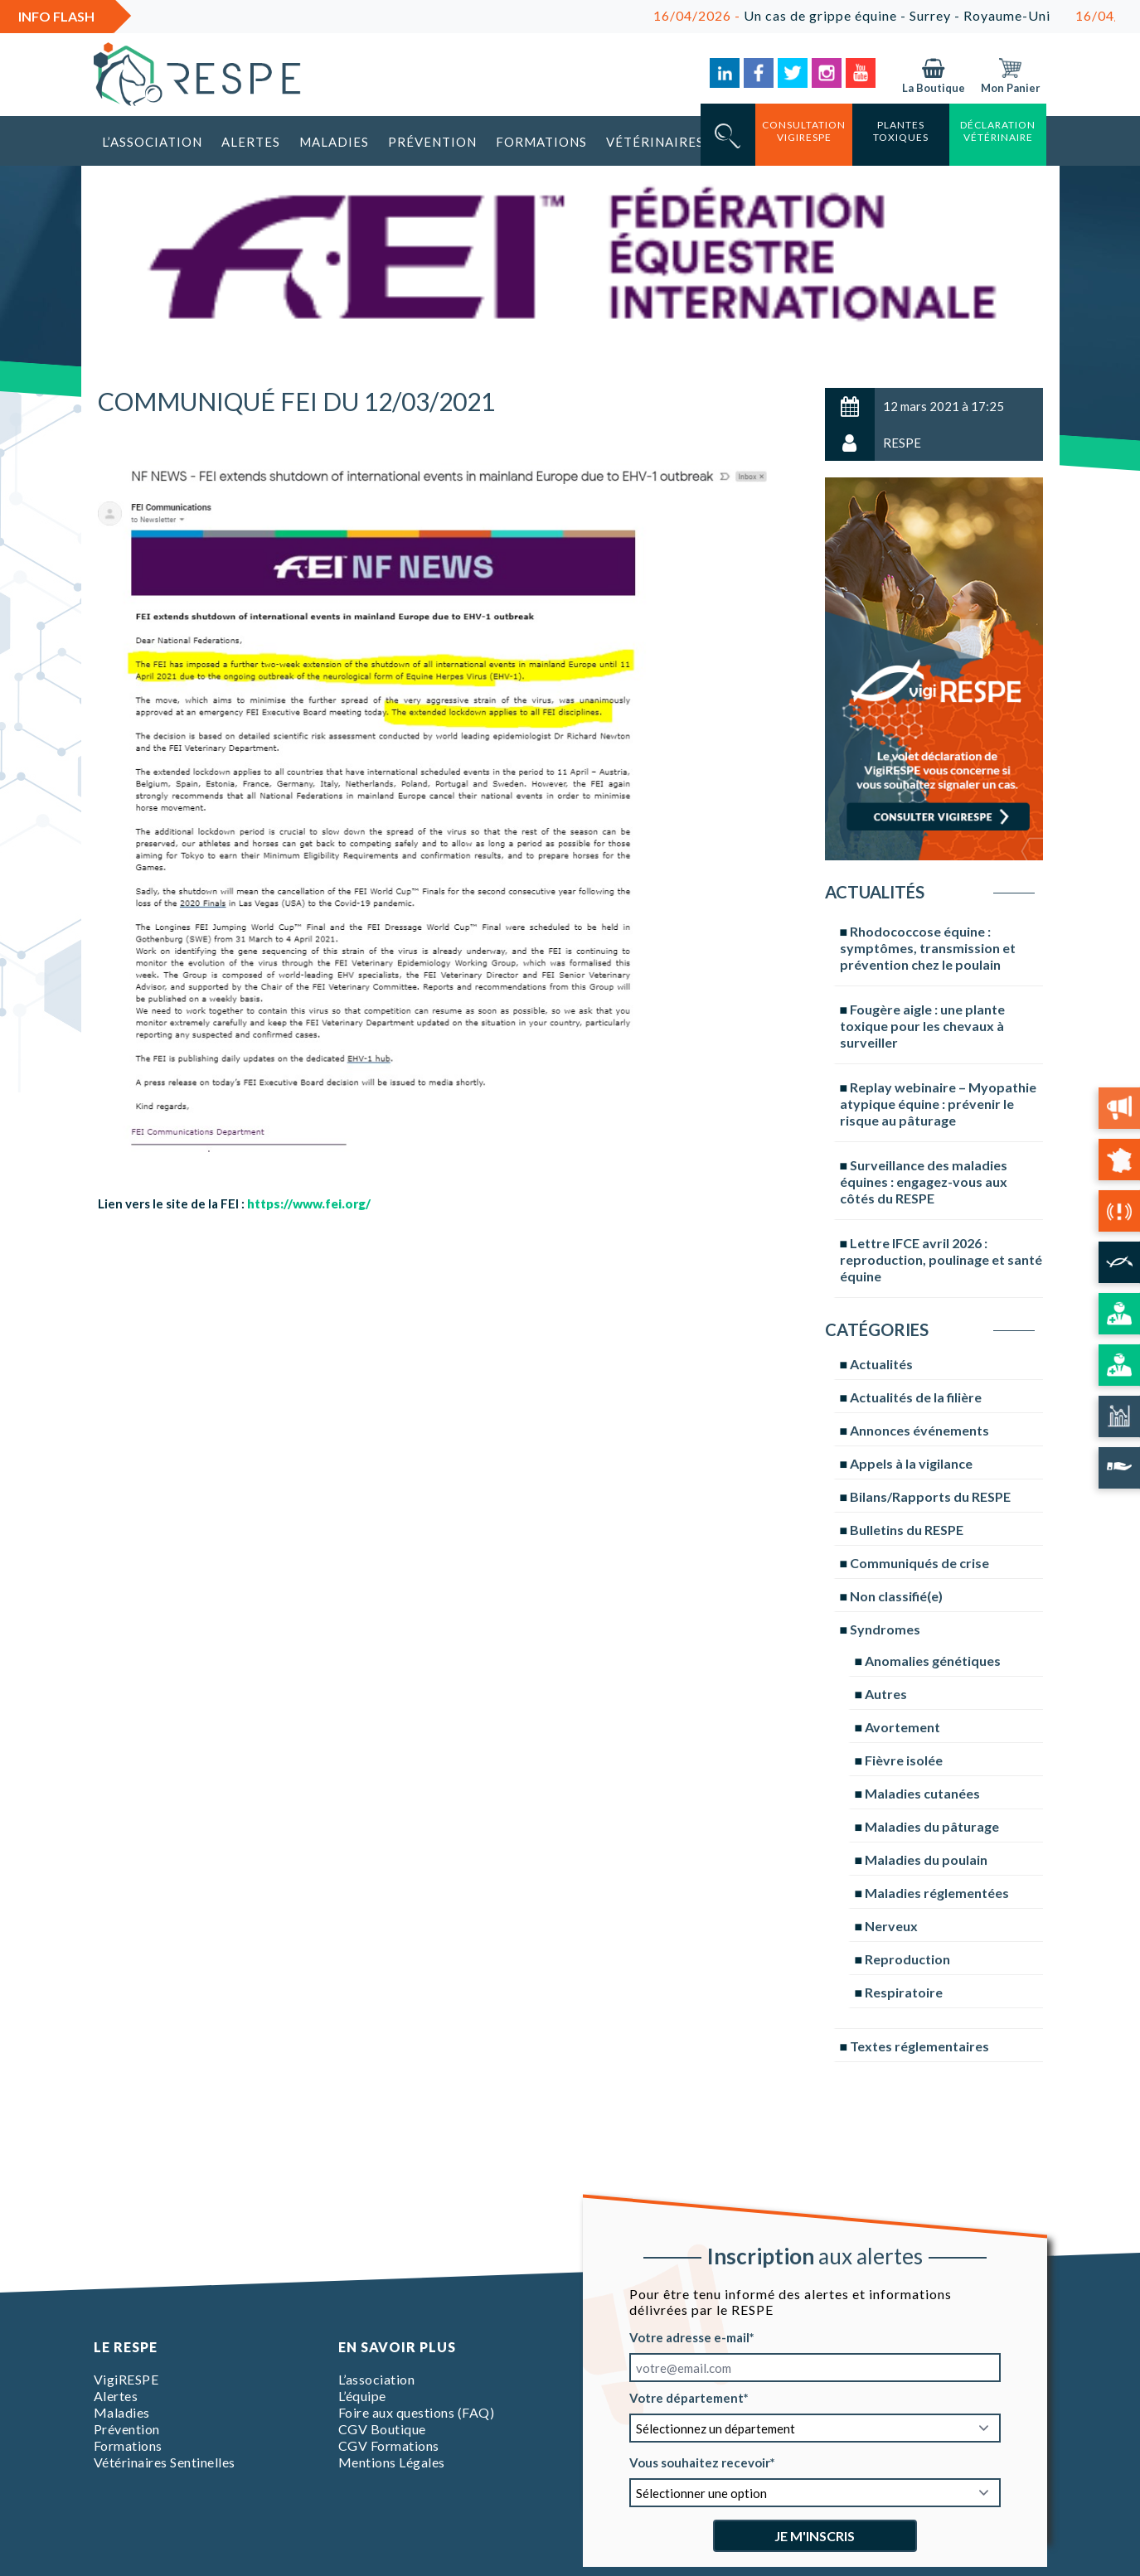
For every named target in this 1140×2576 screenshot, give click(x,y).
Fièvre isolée (904, 1760)
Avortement (902, 1727)
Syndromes (885, 1629)
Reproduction (907, 1959)
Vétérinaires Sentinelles (164, 2462)
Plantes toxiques (901, 131)
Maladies (334, 141)
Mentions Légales (391, 2462)
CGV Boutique (382, 2429)
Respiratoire (904, 1992)
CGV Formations (388, 2445)
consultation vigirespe (804, 131)
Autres (886, 1694)
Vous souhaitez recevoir (699, 2462)
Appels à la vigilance (911, 1463)
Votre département (686, 2397)
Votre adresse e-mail (689, 2337)
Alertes (250, 141)
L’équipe (362, 2396)
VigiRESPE (126, 2379)
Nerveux (891, 1926)
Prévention (432, 141)
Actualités (881, 1364)
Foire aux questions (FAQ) (416, 2412)
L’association (152, 141)
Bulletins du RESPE (906, 1529)
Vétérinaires (655, 141)
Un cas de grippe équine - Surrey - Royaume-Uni (877, 15)
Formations (541, 141)
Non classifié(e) (896, 1596)
